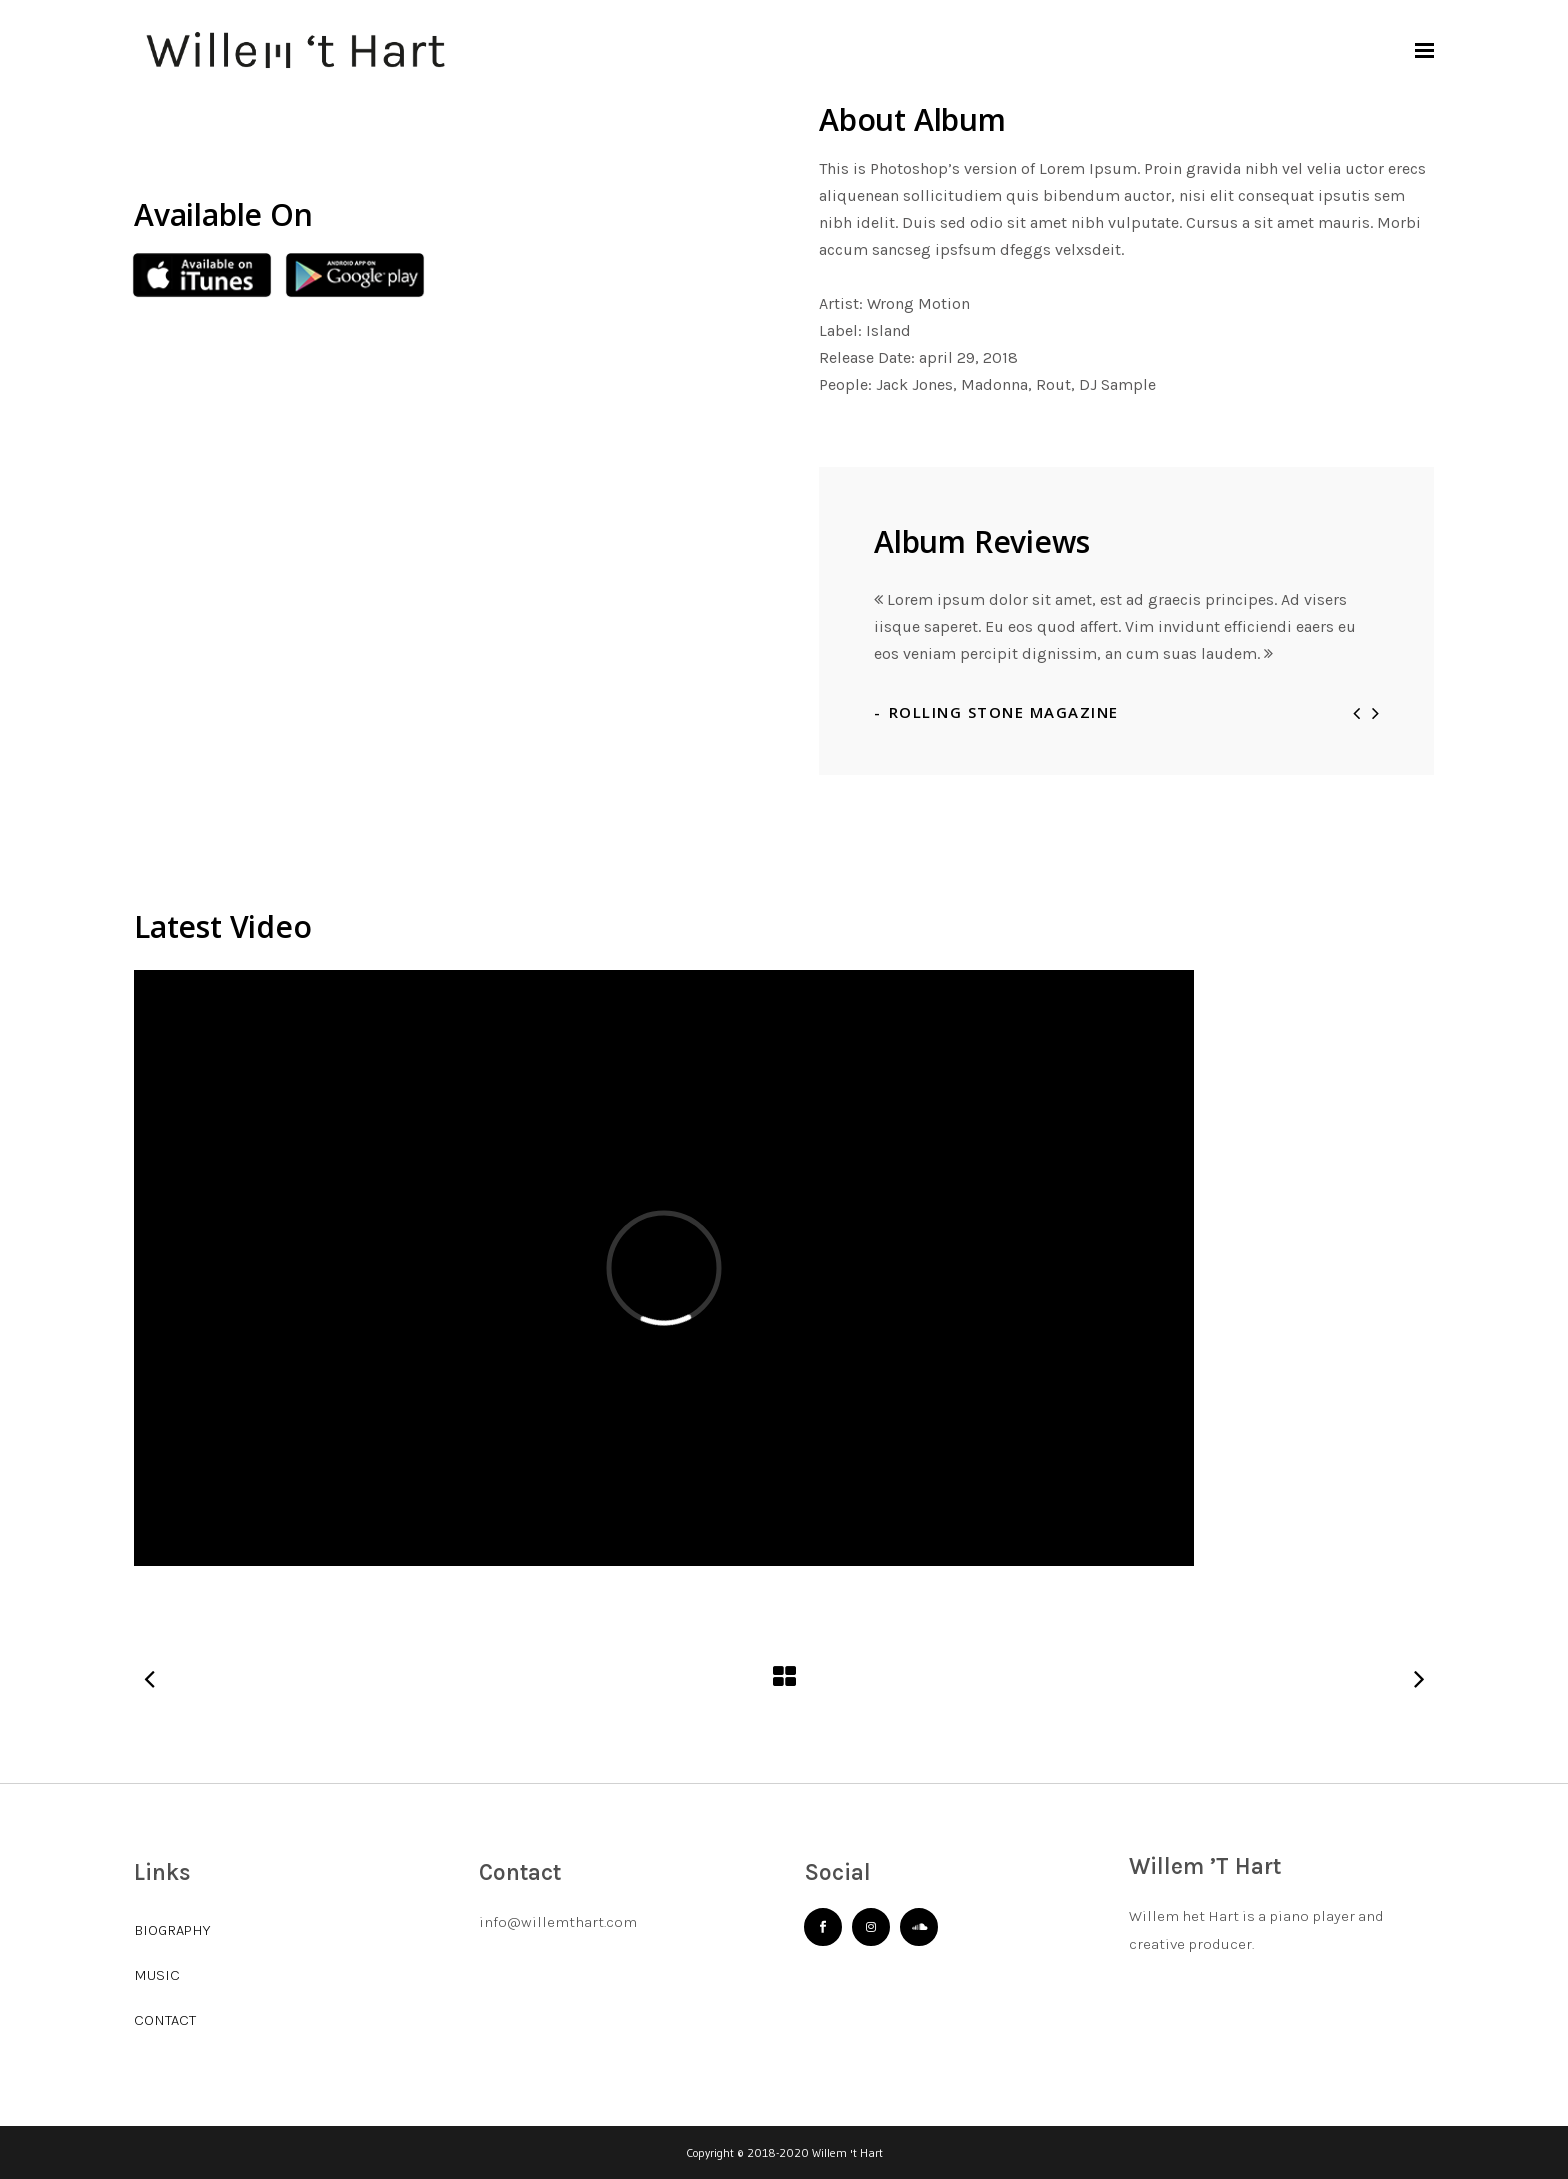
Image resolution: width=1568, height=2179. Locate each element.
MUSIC (157, 1975)
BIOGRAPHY (172, 1930)
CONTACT (165, 2020)
